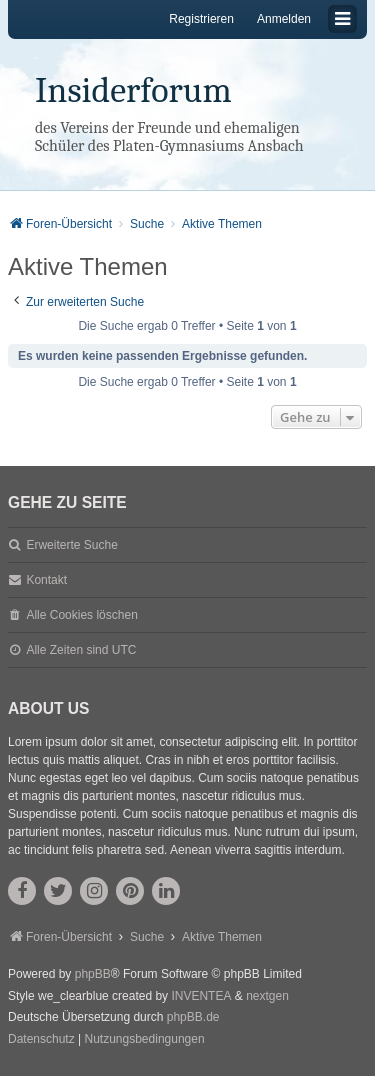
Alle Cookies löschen (81, 615)
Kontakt (46, 580)
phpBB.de (193, 1017)
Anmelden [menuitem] (284, 19)
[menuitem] (41, 1040)
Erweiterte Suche (71, 545)
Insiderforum (133, 90)
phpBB (93, 974)
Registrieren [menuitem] (201, 19)
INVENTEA (201, 996)
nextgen (267, 996)
